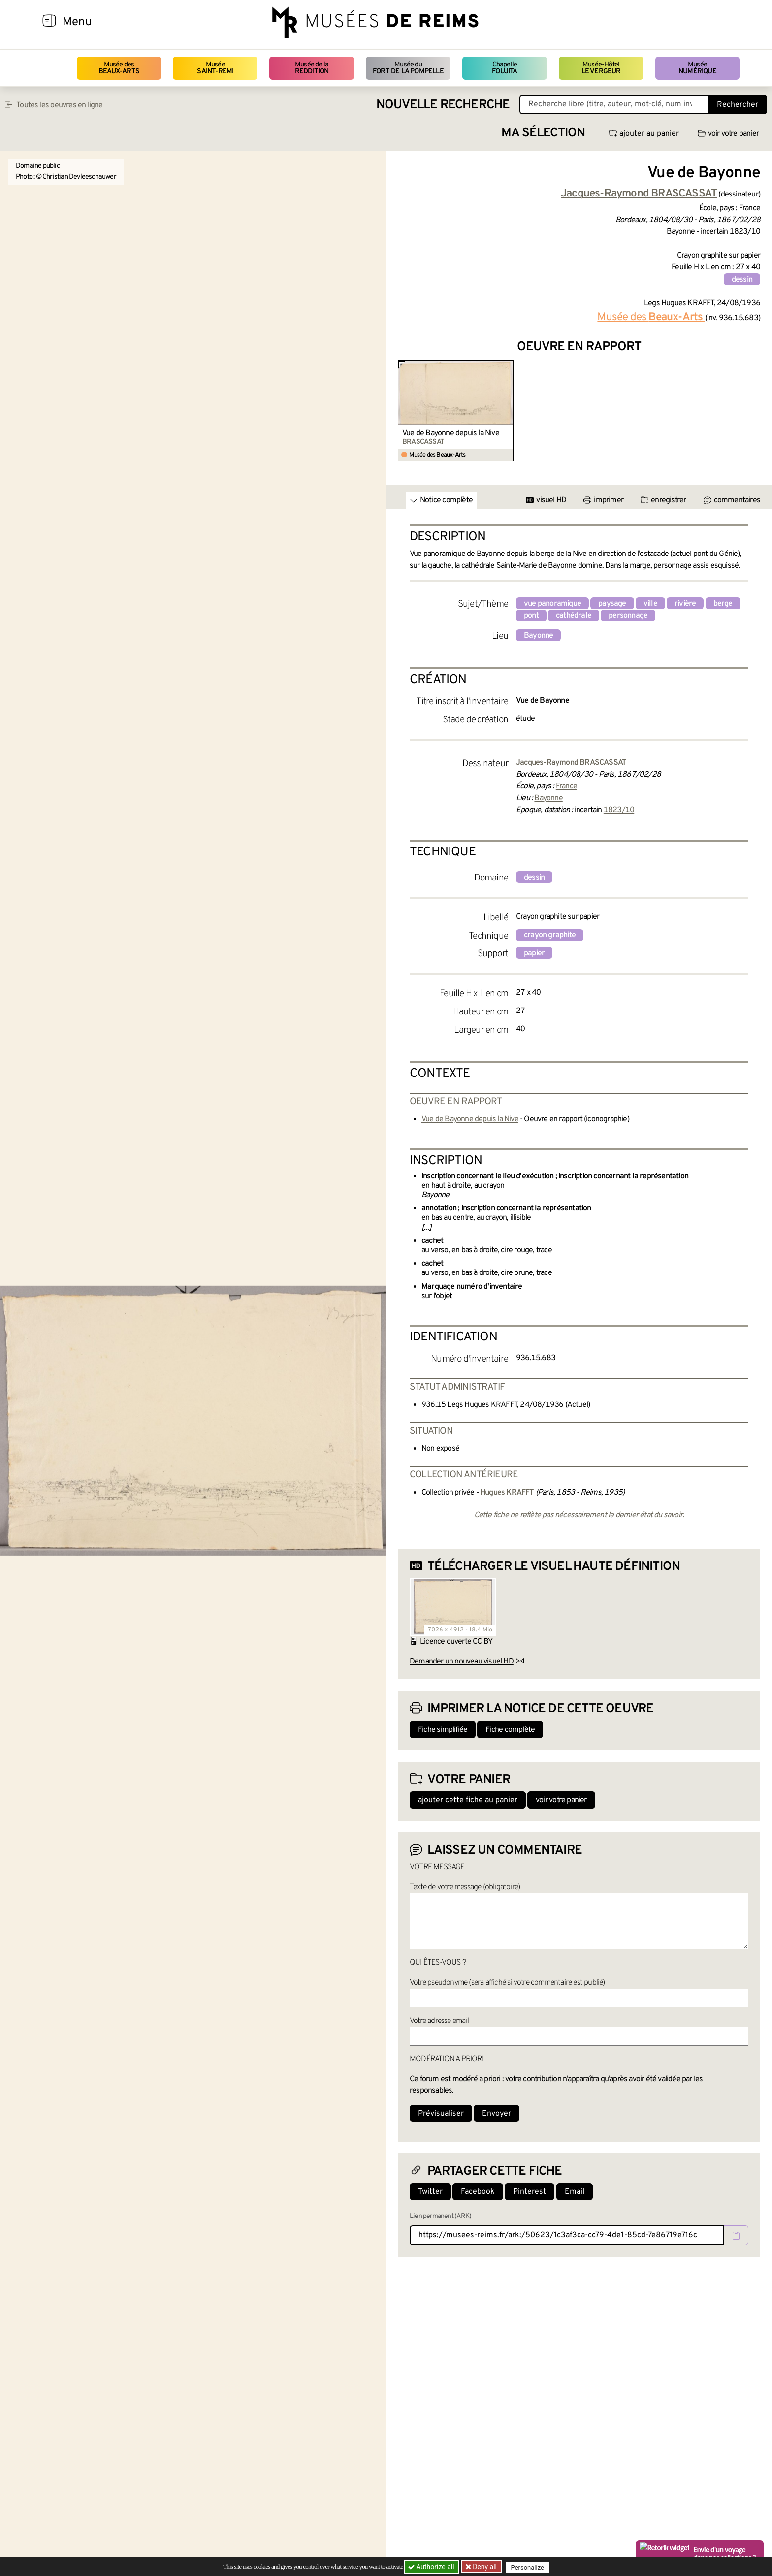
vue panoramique (552, 604)
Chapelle (504, 68)
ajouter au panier (644, 134)
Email (574, 2192)
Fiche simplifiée (442, 1730)
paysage (612, 604)
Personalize (530, 2567)
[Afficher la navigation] (49, 22)
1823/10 (619, 810)
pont (531, 615)
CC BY (482, 1642)
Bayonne (538, 636)
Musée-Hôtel (601, 68)
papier (534, 953)
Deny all (485, 2567)
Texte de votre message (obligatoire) (465, 1887)
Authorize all (432, 2567)
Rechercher (737, 105)
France (566, 786)
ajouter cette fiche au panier (467, 1800)
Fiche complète (510, 1730)
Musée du (408, 68)
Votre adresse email (439, 2021)
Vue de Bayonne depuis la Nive (450, 433)
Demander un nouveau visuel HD (462, 1661)
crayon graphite (550, 935)
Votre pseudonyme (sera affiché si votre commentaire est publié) (507, 1983)
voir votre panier (728, 134)
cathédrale (573, 615)
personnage (628, 615)
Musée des (118, 68)
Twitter (430, 2192)
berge (723, 604)
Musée (215, 68)
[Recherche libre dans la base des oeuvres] (613, 104)
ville (650, 604)
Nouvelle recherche (443, 105)
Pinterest (529, 2192)
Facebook (478, 2192)
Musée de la (312, 68)
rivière (685, 604)
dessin (742, 280)
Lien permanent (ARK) (440, 2216)
